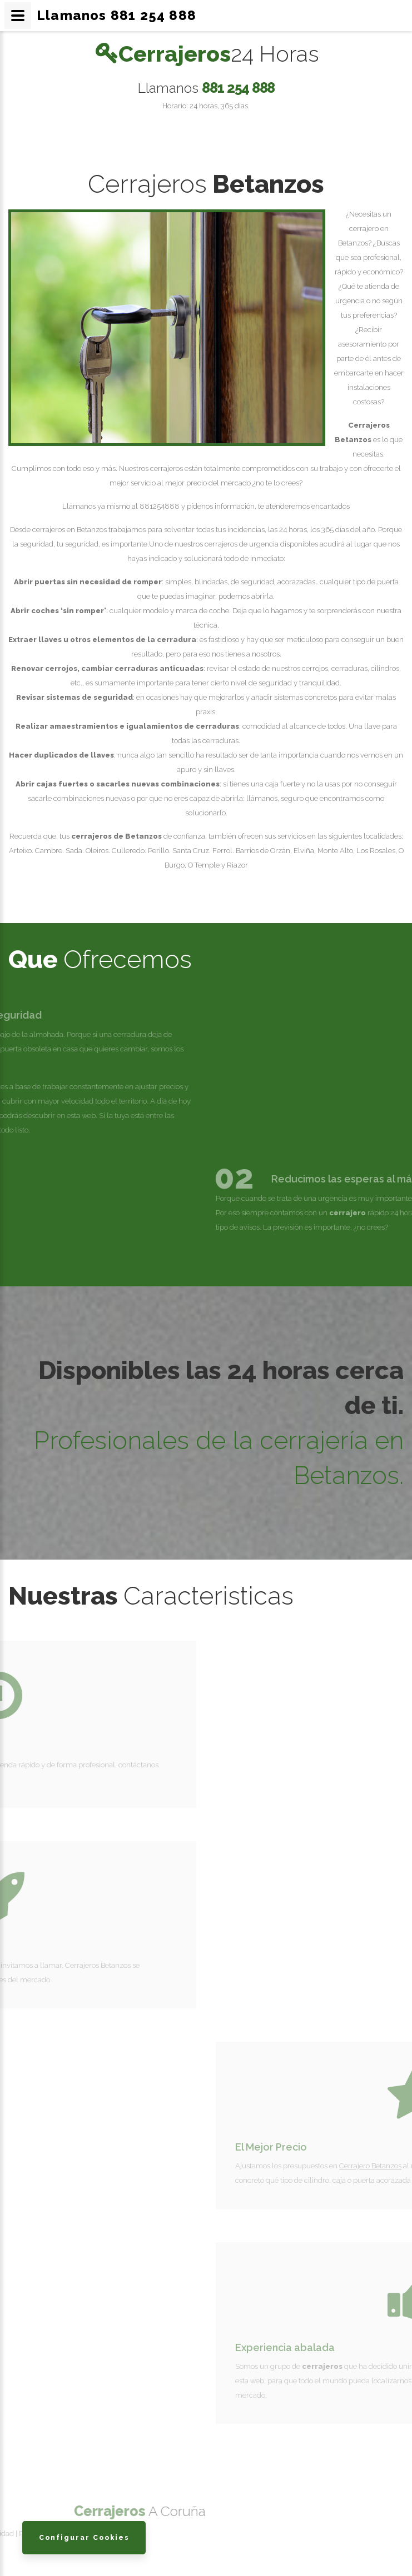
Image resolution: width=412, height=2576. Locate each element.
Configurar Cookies (84, 2537)
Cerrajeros (219, 54)
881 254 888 (238, 87)
